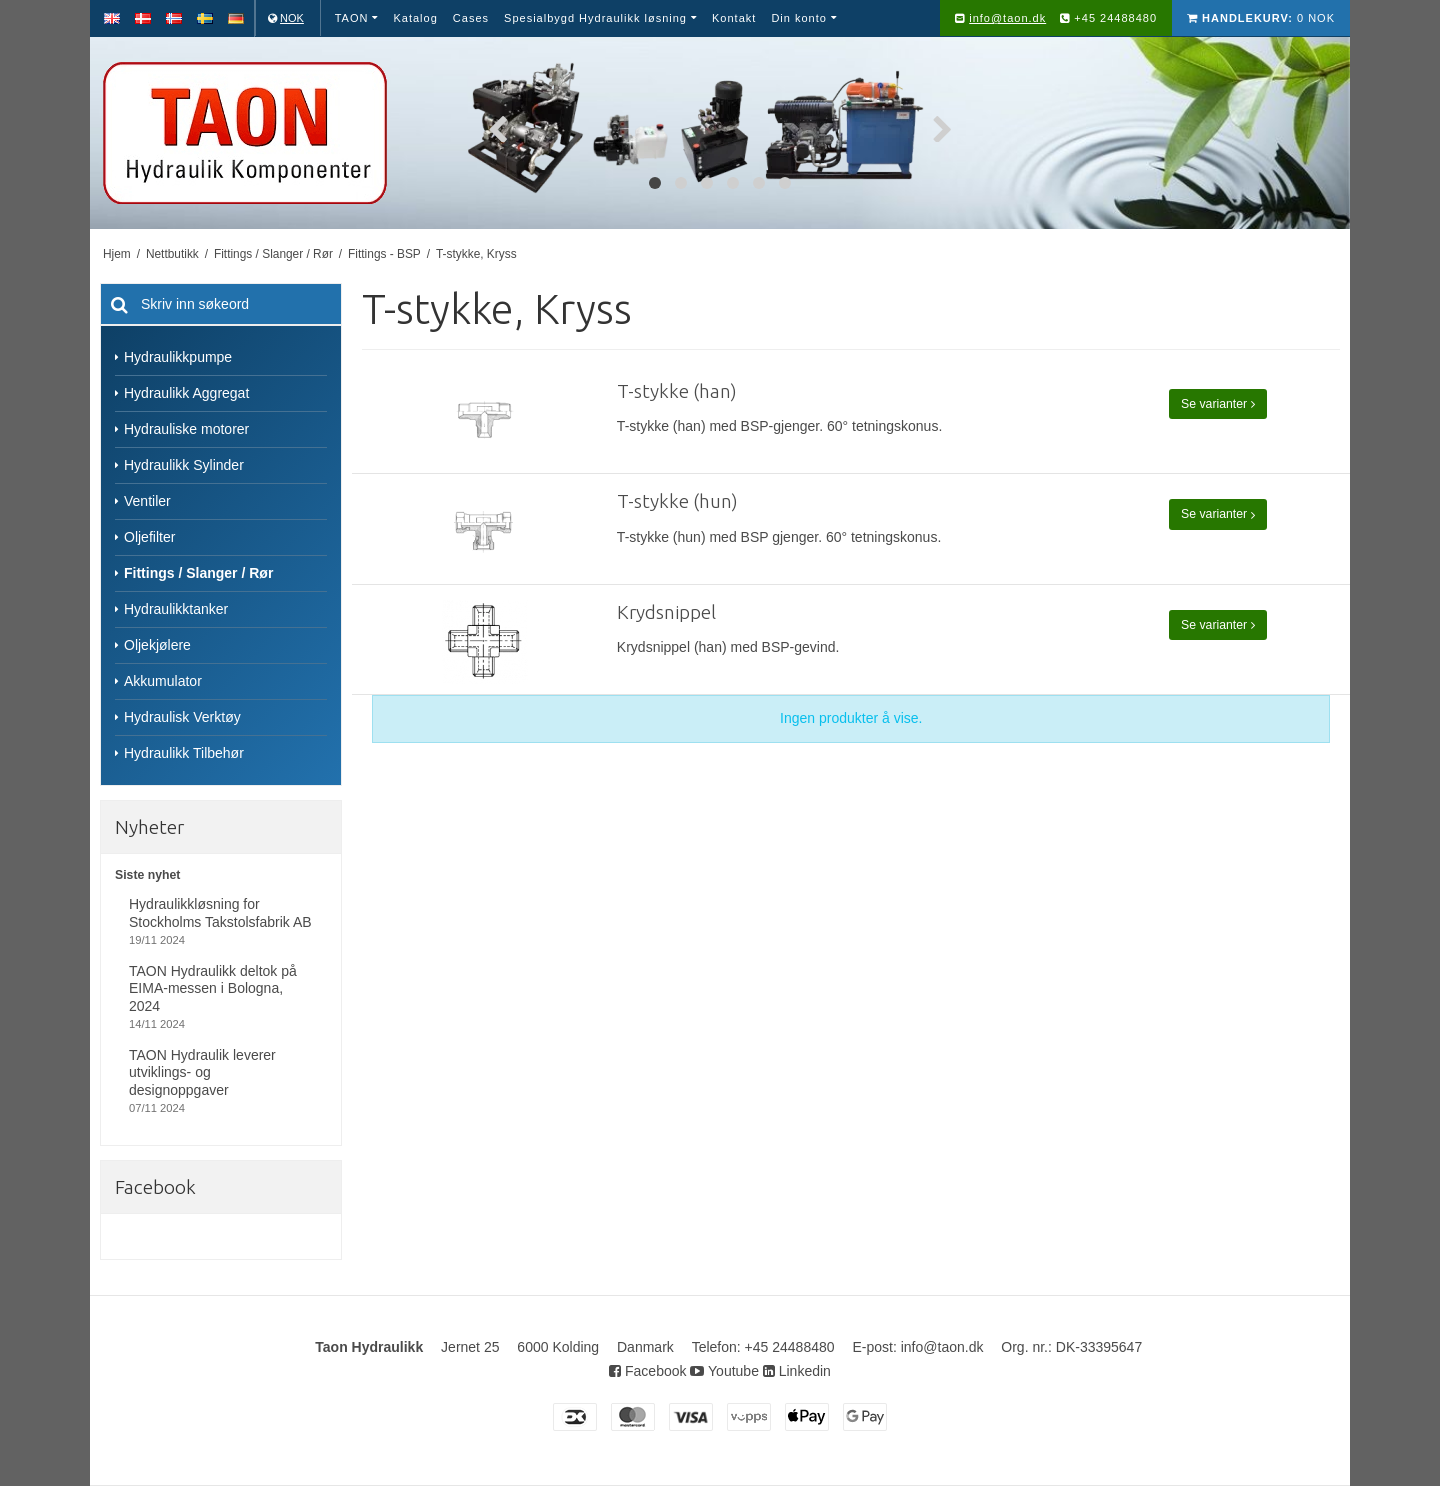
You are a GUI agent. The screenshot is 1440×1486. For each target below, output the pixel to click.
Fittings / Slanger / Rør (198, 573)
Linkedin (797, 1371)
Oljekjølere (157, 645)
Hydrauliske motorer (186, 429)
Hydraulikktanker (176, 609)
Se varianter (1217, 404)
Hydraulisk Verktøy (182, 717)
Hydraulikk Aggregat (186, 393)
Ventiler (147, 501)
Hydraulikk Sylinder (184, 465)
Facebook (647, 1371)
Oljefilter (149, 537)
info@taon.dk (1007, 18)
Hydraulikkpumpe (178, 357)
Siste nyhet (147, 875)
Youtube (724, 1371)
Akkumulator (163, 681)
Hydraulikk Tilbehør (184, 753)
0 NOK (1261, 18)
